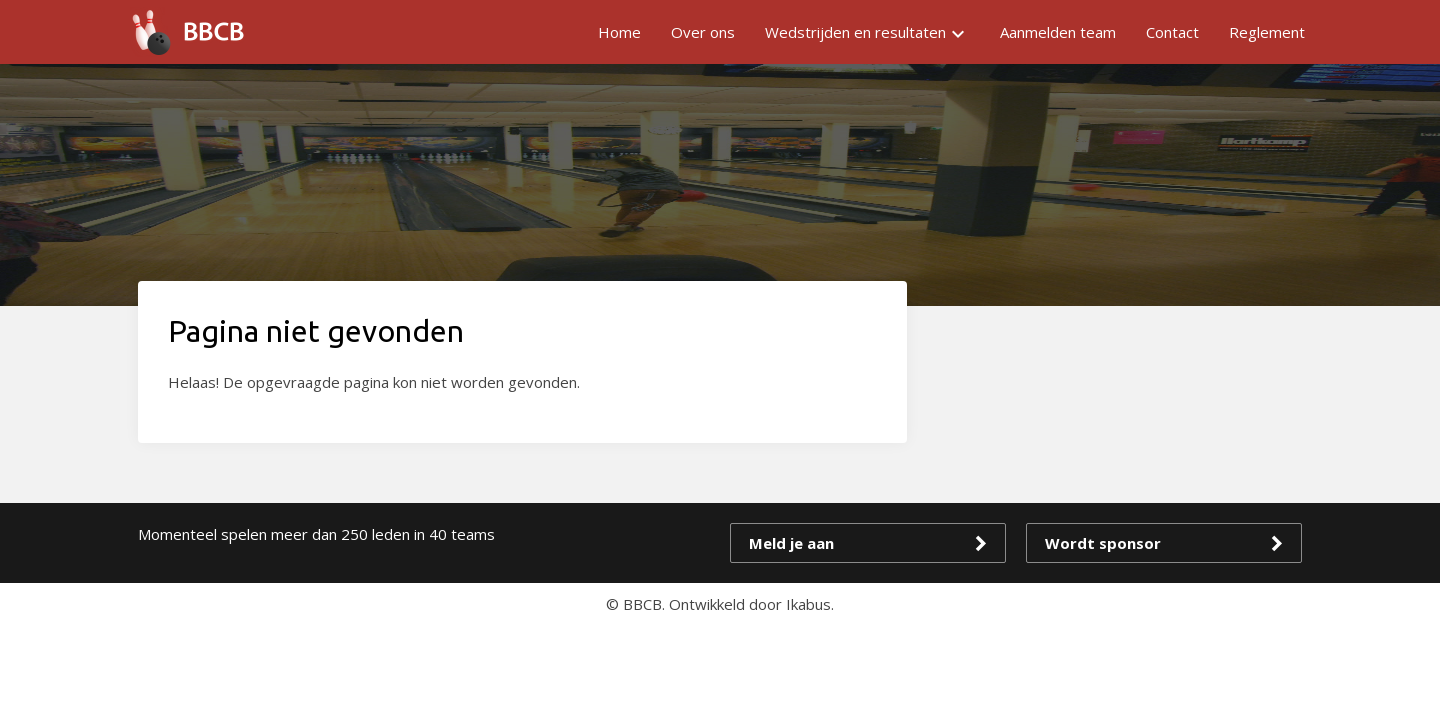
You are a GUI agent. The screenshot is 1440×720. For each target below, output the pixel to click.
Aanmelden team (1058, 32)
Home (619, 32)
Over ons (703, 32)
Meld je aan (791, 543)
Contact (1172, 32)
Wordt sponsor (1103, 543)
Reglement (1267, 32)
